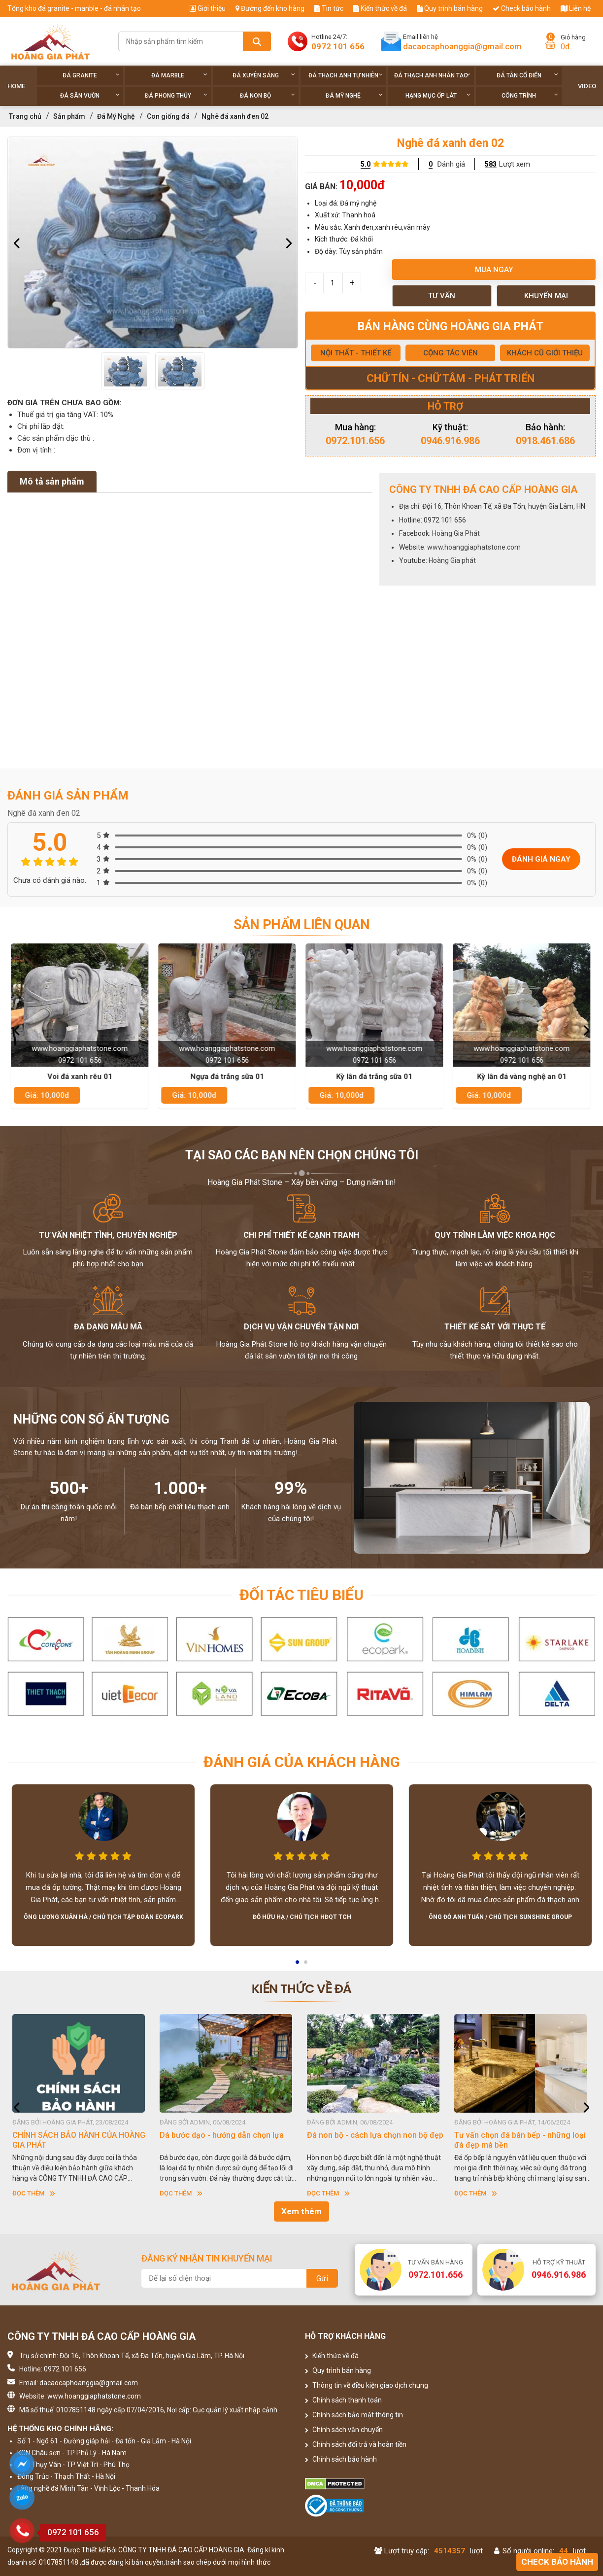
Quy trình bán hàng (450, 8)
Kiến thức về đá (380, 8)
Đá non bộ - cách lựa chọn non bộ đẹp (522, 2135)
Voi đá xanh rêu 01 (81, 1076)
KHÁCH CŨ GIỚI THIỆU (545, 352)
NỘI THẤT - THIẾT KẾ (355, 352)
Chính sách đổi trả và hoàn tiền (355, 2444)
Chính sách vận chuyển (344, 2430)
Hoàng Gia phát (452, 560)
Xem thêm (301, 2211)
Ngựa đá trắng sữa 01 (229, 1076)
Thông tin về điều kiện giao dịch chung (366, 2385)
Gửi (322, 2278)
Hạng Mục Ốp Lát (437, 95)
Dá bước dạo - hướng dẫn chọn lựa (369, 2135)
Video (587, 86)
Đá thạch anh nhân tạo (432, 75)
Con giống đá (168, 116)
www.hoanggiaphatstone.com (474, 547)
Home (16, 86)
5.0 (365, 164)
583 (491, 164)
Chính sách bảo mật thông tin (354, 2415)
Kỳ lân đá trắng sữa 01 (375, 1076)
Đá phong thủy (176, 95)
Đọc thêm (33, 2193)
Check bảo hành (522, 8)
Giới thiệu (208, 8)
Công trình (530, 95)
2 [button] (306, 1965)
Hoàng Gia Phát (456, 533)
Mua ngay (494, 269)
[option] (152, 242)
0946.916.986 (450, 441)
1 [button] (298, 1965)
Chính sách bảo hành (341, 2459)
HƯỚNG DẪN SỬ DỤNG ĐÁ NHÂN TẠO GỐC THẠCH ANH (79, 2140)
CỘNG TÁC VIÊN (450, 352)
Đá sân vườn (89, 95)
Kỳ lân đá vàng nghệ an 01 (523, 1076)
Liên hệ (576, 8)
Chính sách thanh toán (343, 2400)
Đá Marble (179, 75)
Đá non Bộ (267, 95)
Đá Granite (91, 75)
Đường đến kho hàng (269, 8)
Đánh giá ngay (541, 859)
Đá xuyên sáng (264, 75)
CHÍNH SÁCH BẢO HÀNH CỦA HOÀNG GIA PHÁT (226, 2140)
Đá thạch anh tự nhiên (345, 75)
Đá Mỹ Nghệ (354, 95)
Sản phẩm (69, 116)
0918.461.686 (545, 441)
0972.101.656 (355, 441)
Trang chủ (25, 116)
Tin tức (328, 8)
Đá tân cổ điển (528, 75)
